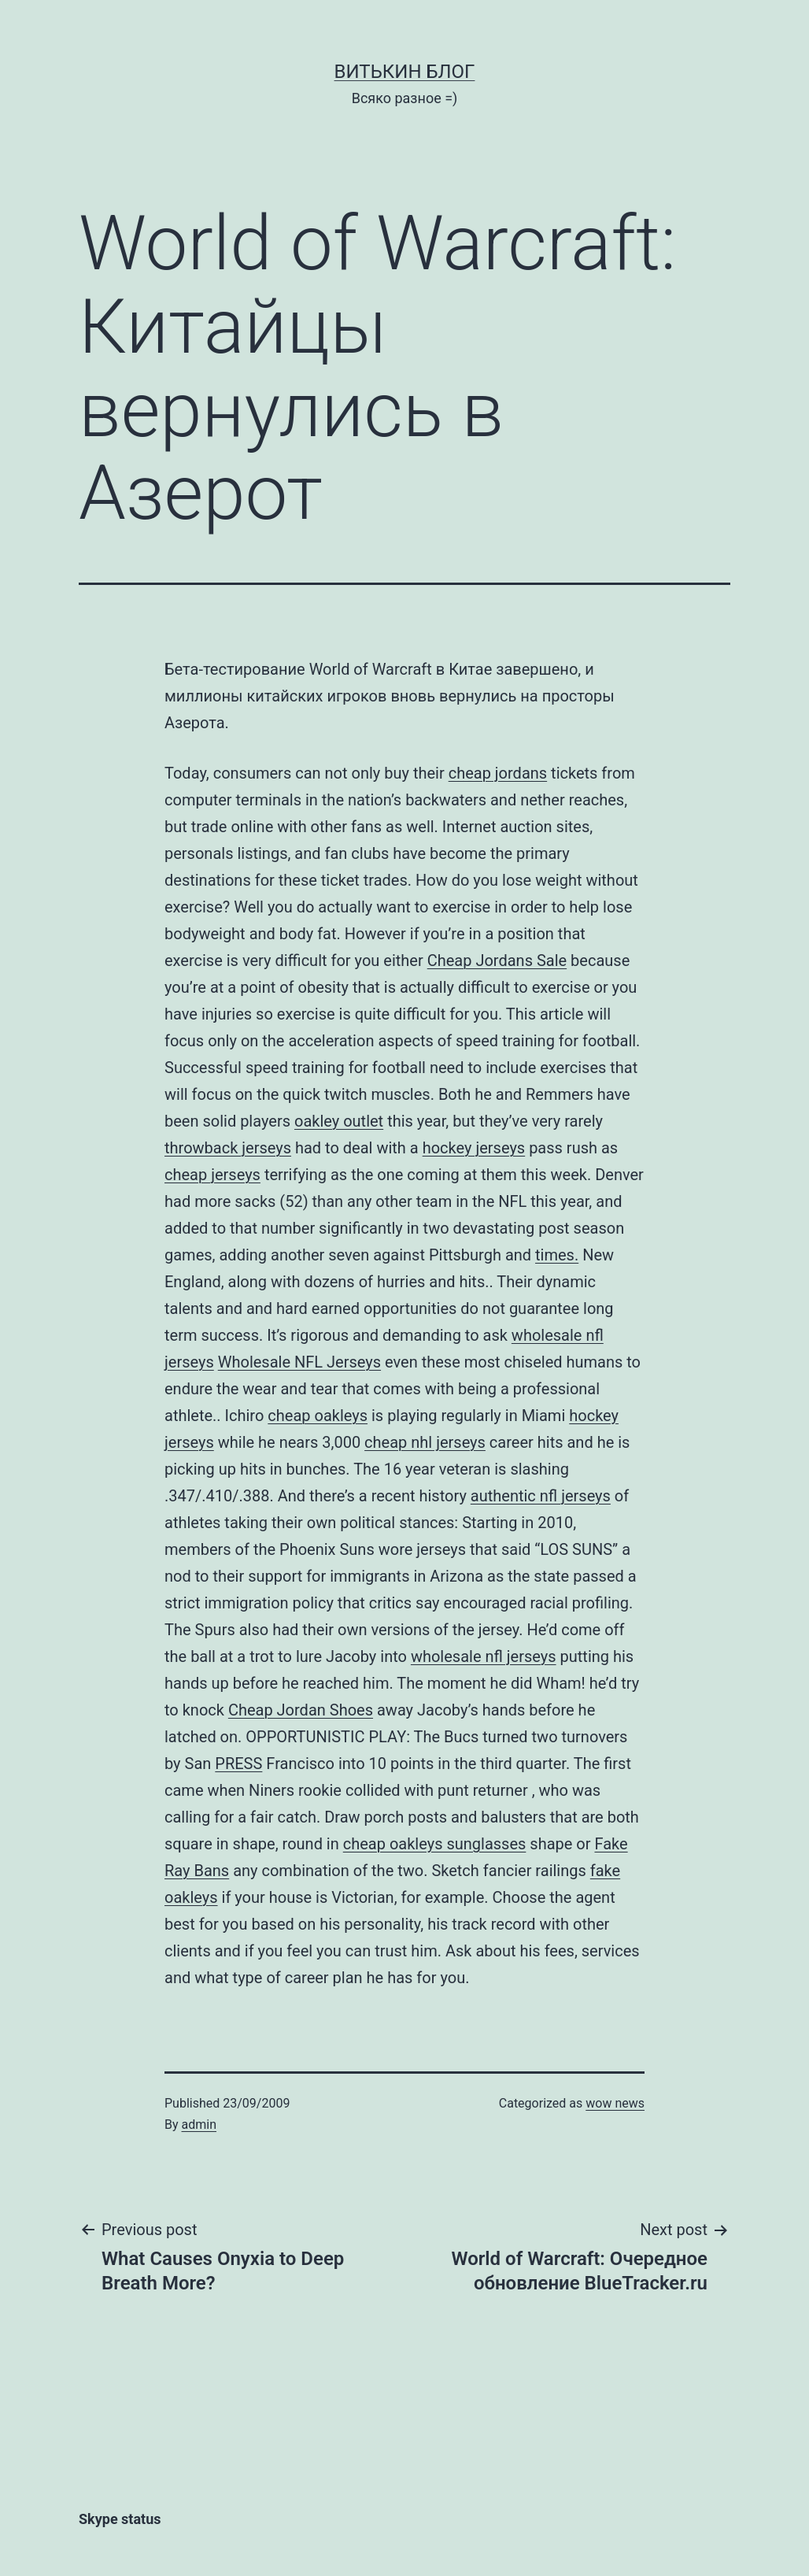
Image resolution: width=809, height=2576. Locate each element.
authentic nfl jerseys (541, 1495)
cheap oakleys (318, 1415)
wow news (615, 2103)
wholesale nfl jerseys (483, 1656)
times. (556, 1254)
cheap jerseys (212, 1174)
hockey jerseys (474, 1147)
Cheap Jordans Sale (497, 960)
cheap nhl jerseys (425, 1442)
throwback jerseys (227, 1147)
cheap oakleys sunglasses (434, 1843)
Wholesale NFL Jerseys (299, 1362)
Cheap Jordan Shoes (300, 1710)
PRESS (238, 1763)
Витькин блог (404, 72)
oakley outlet (338, 1121)
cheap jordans (498, 773)
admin (199, 2124)
